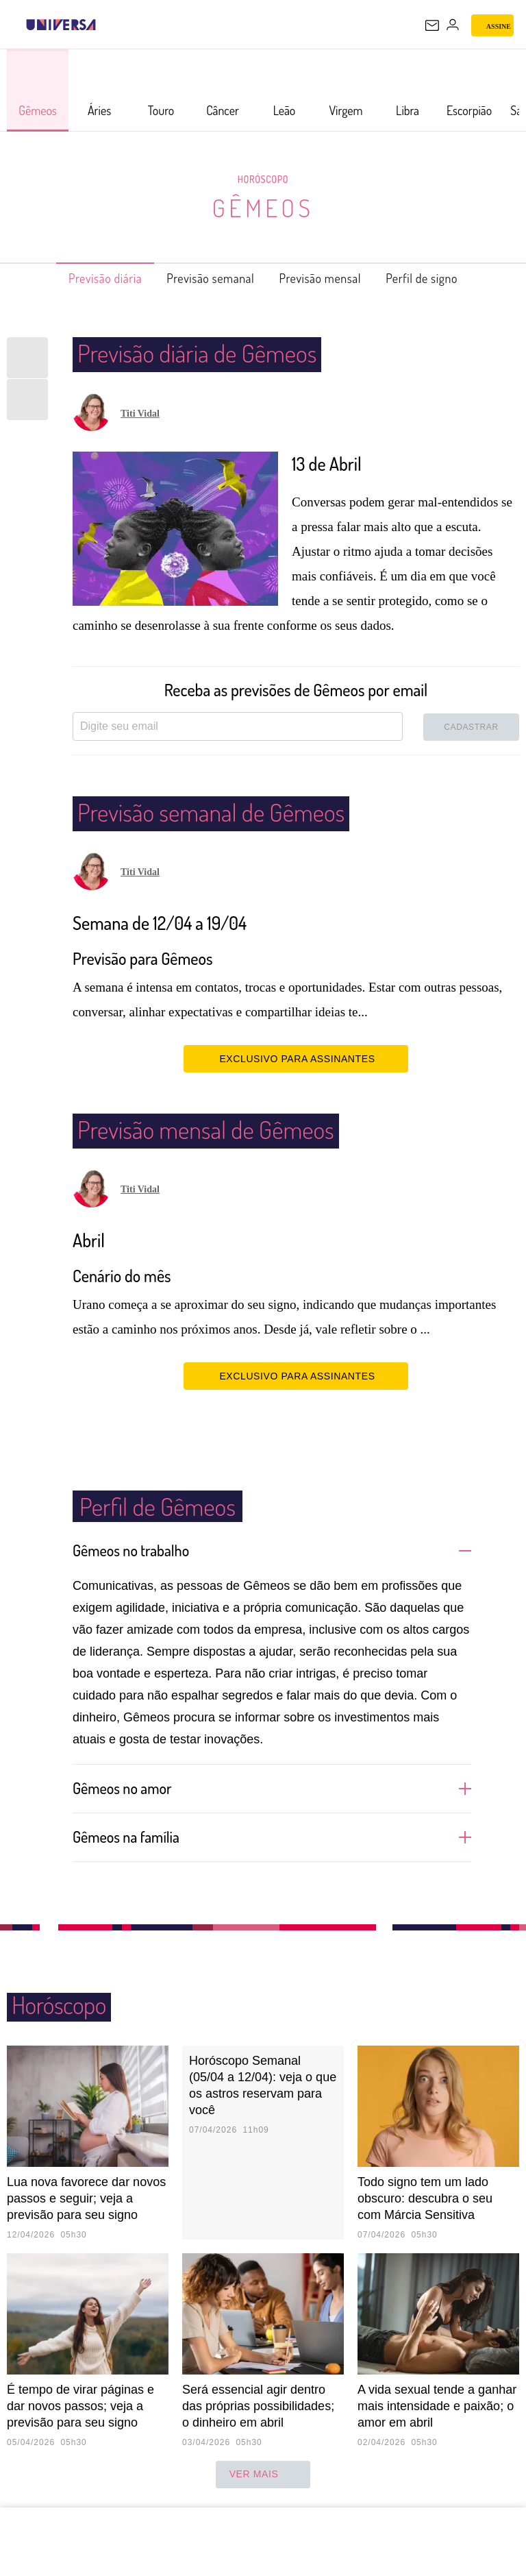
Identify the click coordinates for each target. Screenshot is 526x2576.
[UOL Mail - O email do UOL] (432, 25)
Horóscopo (263, 178)
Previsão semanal (203, 278)
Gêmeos (262, 207)
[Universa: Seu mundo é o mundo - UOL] (61, 24)
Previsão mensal (329, 278)
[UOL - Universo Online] (105, 24)
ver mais (263, 2474)
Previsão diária (83, 278)
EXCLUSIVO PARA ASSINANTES (295, 1058)
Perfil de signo (445, 278)
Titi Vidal (140, 413)
